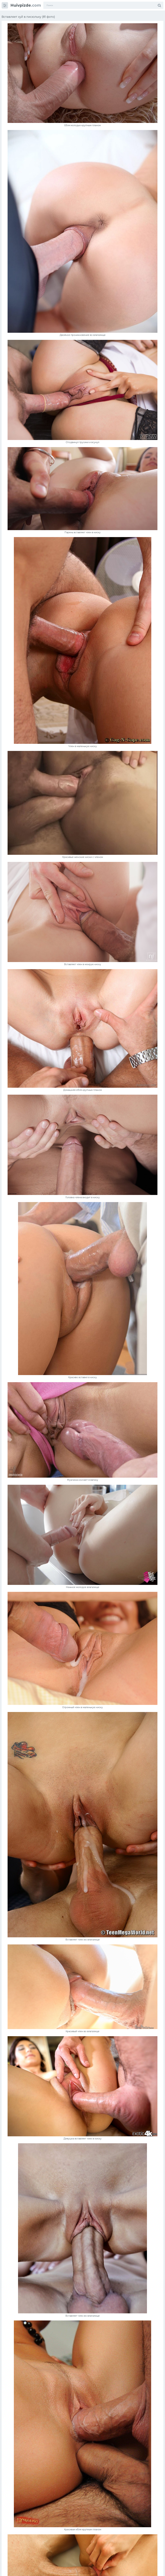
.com (25, 5)
